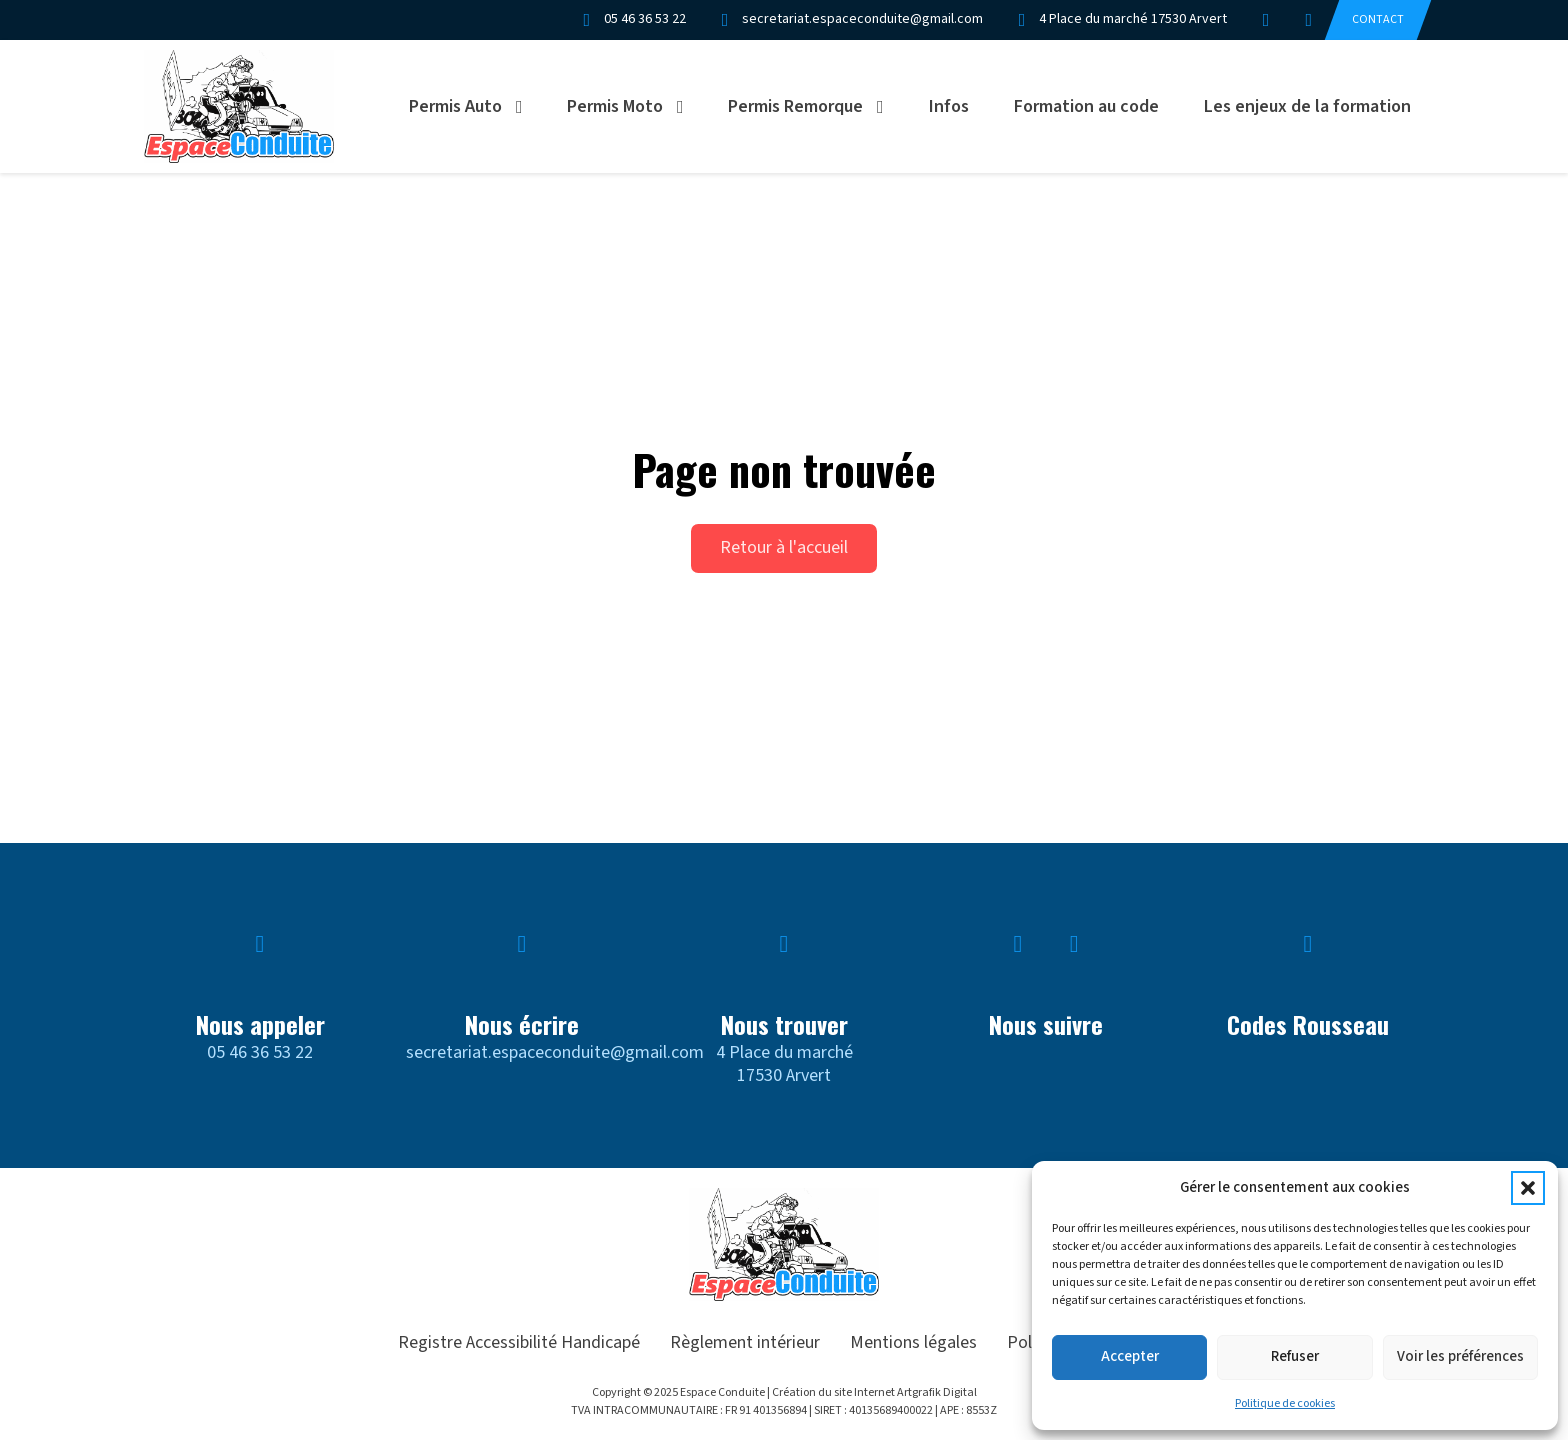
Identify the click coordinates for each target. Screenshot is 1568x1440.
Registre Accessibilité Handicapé (519, 1342)
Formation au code (1086, 106)
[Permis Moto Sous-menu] (687, 106)
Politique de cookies (1285, 1403)
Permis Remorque (795, 106)
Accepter (1130, 1356)
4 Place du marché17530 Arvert (784, 1064)
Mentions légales (913, 1342)
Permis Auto (455, 106)
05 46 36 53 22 (260, 1052)
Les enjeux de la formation (1307, 106)
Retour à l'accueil (784, 547)
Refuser (1295, 1356)
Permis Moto (615, 106)
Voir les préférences (1460, 1356)
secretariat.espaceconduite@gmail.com (555, 1052)
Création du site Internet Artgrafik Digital (874, 1392)
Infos (949, 106)
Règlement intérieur (745, 1342)
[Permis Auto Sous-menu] (526, 106)
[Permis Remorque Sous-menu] (887, 106)
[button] (1528, 1188)
